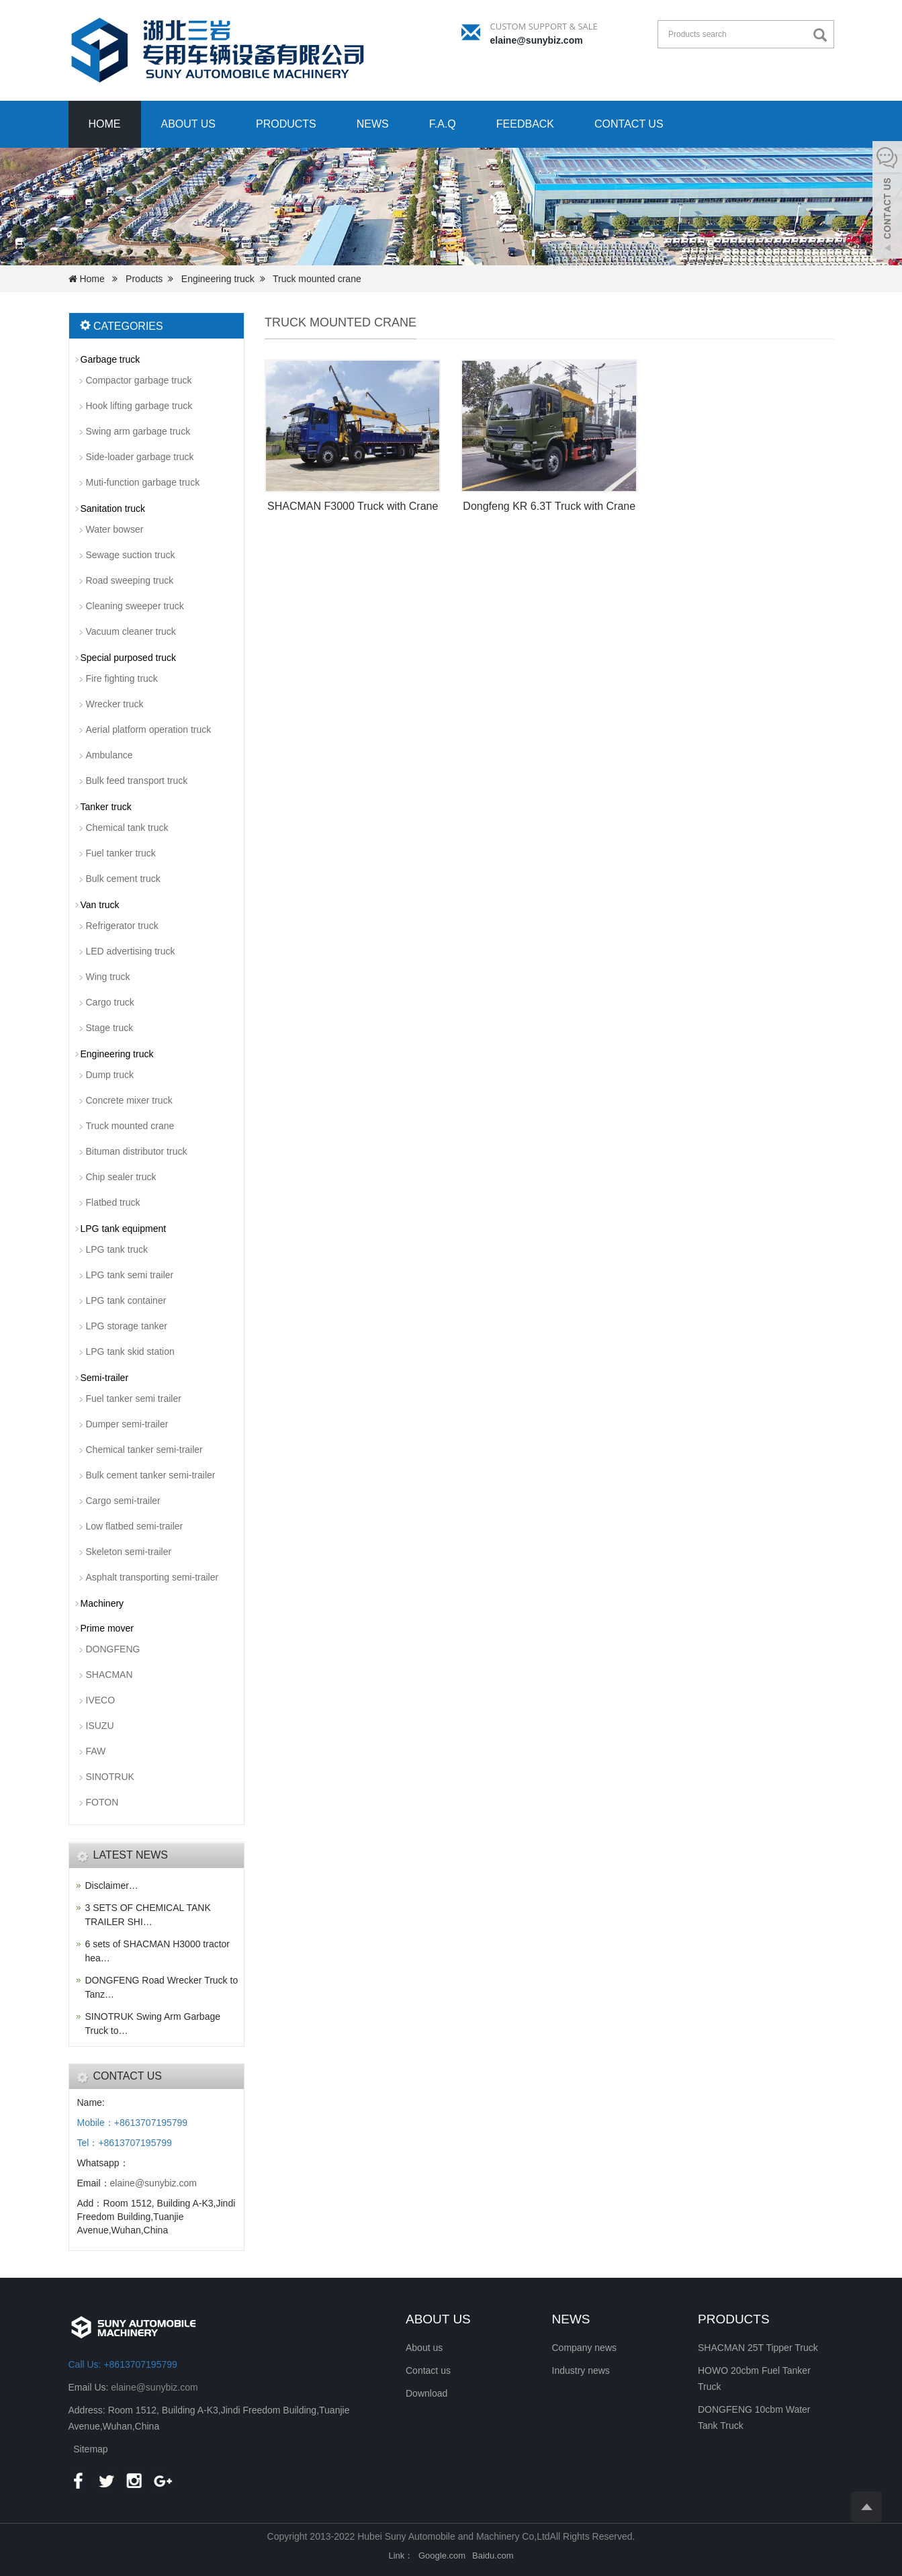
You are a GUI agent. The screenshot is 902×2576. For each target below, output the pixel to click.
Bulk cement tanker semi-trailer (151, 1475)
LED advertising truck (130, 951)
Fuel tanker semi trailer (133, 1398)
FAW (96, 1751)
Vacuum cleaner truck (131, 631)
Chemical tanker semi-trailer (144, 1449)
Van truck (100, 904)
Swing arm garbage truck (138, 431)
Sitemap (90, 2449)
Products (286, 124)
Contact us (629, 124)
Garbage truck (110, 359)
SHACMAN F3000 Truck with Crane (352, 506)
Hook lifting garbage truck (139, 405)
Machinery (102, 1603)
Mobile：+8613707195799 (132, 2122)
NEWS (571, 2319)
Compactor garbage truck (139, 380)
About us (188, 124)
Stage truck (110, 1027)
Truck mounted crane (317, 278)
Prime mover (107, 1628)
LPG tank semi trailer (130, 1275)
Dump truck (110, 1074)
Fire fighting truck (122, 678)
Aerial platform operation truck (149, 729)
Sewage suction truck (130, 554)
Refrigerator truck (122, 925)
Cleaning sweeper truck (135, 606)
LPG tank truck (117, 1249)
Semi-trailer (105, 1377)
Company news (584, 2347)
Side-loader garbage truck (140, 456)
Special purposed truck (128, 657)
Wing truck (108, 976)
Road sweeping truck (130, 580)
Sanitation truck (113, 508)
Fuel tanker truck (121, 853)
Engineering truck (218, 278)
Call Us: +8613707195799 (123, 2364)
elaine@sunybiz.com (536, 40)
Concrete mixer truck (129, 1100)
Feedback (525, 124)
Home (105, 124)
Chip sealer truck (121, 1176)
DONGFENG (113, 1649)
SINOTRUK (110, 1776)
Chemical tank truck (127, 827)
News (373, 124)
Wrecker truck (115, 704)
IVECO (101, 1700)
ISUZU (100, 1725)
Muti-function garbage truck (143, 482)
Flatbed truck (113, 1202)
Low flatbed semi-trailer (134, 1526)
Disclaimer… (111, 1885)
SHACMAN (109, 1674)
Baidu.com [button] (492, 2555)
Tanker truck (106, 806)
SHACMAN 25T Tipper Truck (758, 2347)
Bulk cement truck (123, 878)
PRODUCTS (734, 2319)
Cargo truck (110, 1002)
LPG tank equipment (124, 1228)
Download (426, 2393)
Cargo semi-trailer (123, 1500)
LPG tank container (126, 1300)
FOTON (102, 1802)
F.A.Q (442, 124)
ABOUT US (438, 2319)
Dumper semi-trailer (127, 1424)
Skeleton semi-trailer (129, 1551)
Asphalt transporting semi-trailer (152, 1577)
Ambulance (109, 755)
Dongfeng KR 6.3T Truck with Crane (549, 506)
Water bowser (115, 529)
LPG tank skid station (130, 1351)
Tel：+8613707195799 (124, 2142)
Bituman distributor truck (136, 1151)
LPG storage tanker (126, 1326)
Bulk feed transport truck (137, 780)
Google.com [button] (441, 2555)
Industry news (581, 2370)
